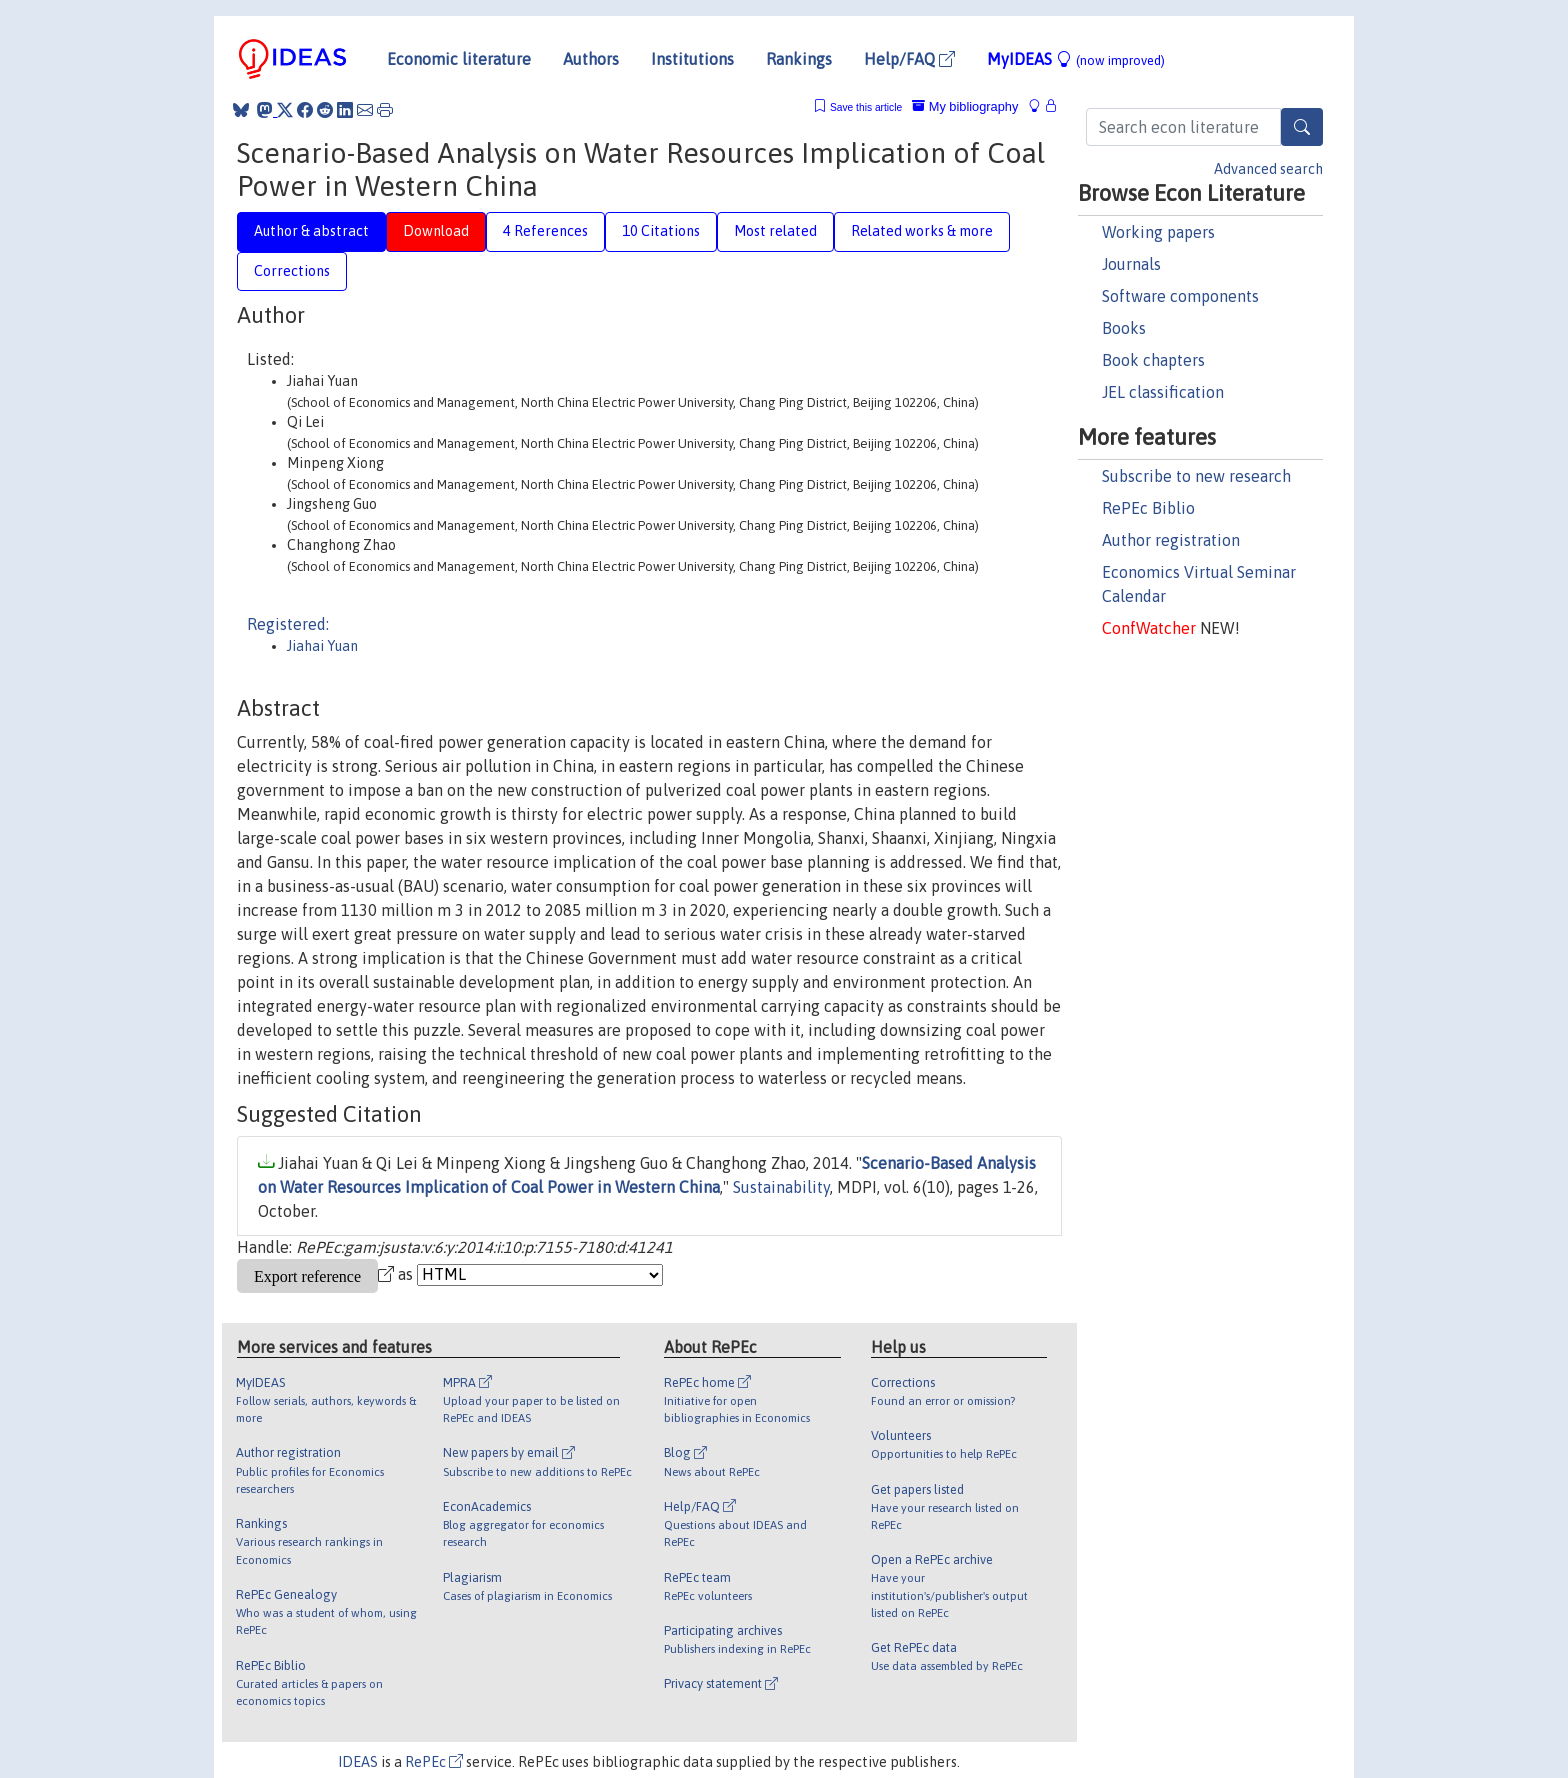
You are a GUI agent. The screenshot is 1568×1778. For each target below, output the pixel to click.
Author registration (1171, 540)
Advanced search (1268, 169)
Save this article (866, 107)
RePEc (434, 1762)
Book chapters (1153, 360)
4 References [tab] (545, 231)
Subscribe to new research (1196, 476)
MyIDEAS (1076, 59)
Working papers (1158, 232)
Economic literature (459, 59)
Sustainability (781, 1187)
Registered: (288, 624)
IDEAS (358, 1762)
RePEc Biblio (1148, 508)
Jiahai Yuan (322, 646)
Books (1124, 328)
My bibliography (965, 106)
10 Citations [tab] (661, 231)
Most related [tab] (775, 231)
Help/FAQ (909, 59)
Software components (1180, 296)
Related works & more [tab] (922, 231)
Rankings (799, 59)
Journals (1131, 264)
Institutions (692, 59)
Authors (591, 59)
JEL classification (1163, 392)
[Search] (1302, 127)
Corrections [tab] (292, 271)
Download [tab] (436, 231)
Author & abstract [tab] (311, 231)
